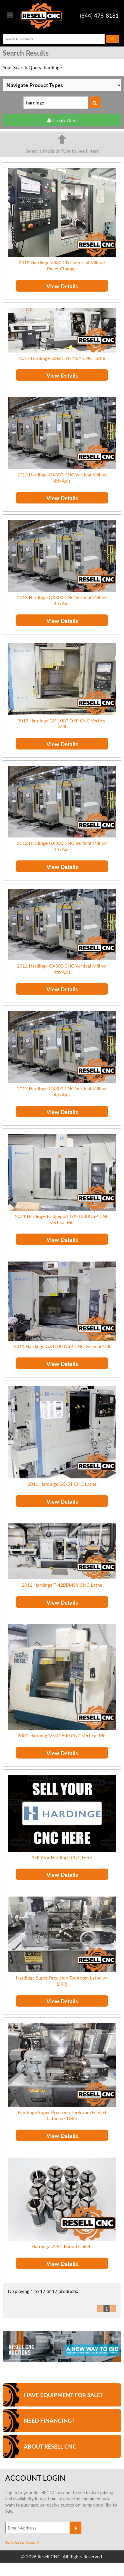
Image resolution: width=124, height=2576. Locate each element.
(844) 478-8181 (100, 15)
